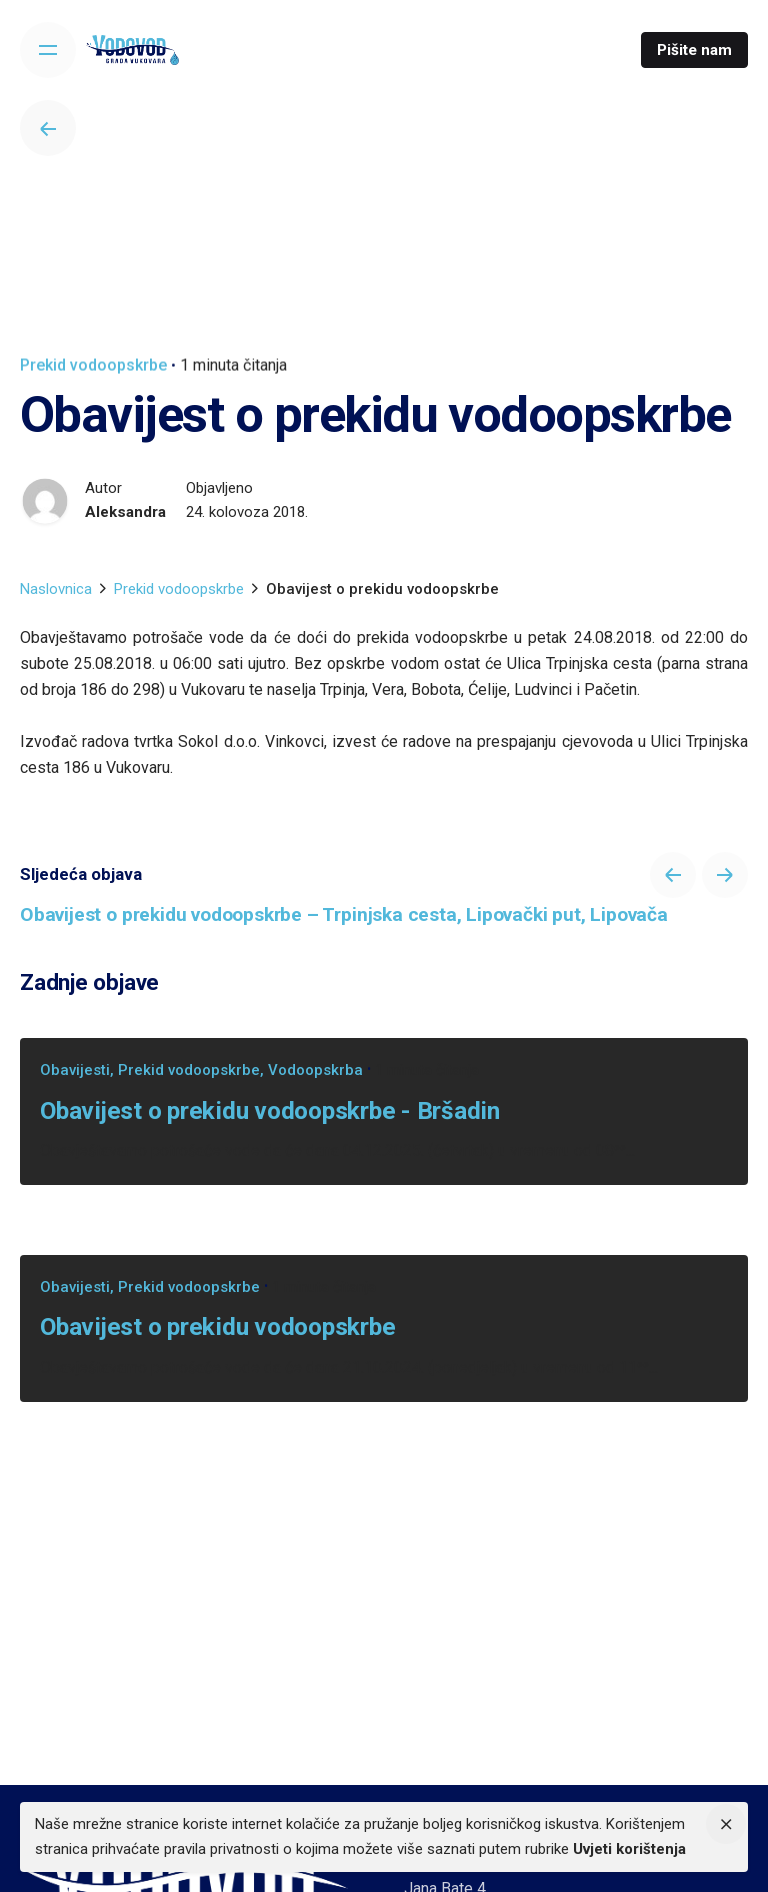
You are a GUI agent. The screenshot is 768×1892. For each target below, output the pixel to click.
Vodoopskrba (315, 1070)
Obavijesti (75, 1070)
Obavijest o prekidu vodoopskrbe (217, 1326)
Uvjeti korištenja (629, 1849)
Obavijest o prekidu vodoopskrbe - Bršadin (270, 1110)
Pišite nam (694, 50)
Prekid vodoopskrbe (93, 365)
